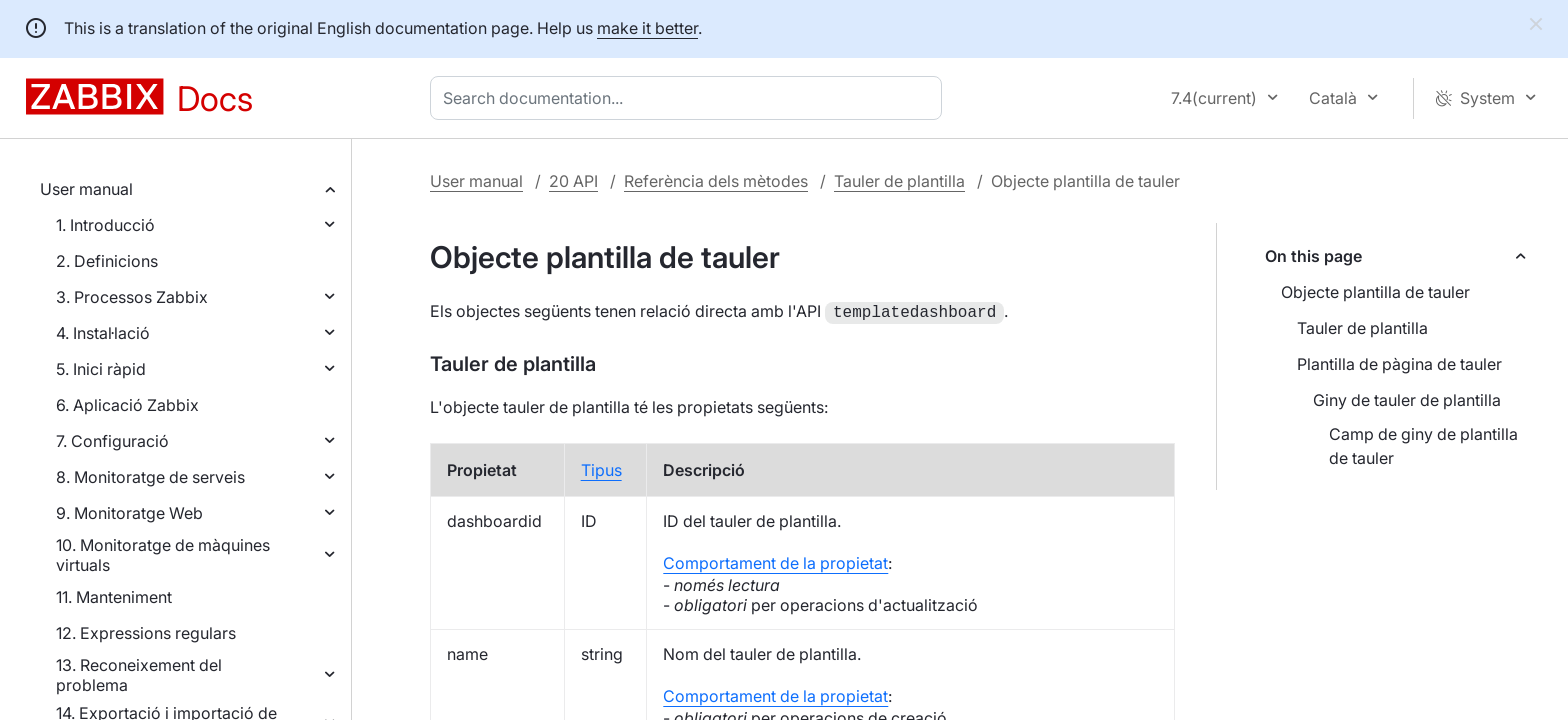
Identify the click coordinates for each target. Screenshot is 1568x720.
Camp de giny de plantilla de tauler (1423, 446)
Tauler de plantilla (899, 181)
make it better (647, 28)
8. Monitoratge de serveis (150, 477)
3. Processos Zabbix (132, 297)
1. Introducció (105, 225)
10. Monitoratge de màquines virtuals (163, 555)
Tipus (601, 468)
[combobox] (690, 98)
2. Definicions (107, 261)
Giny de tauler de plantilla (1407, 400)
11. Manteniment (114, 597)
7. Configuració (112, 441)
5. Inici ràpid (101, 369)
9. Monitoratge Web (129, 513)
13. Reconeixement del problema (139, 675)
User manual (86, 189)
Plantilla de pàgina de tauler (1399, 364)
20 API (573, 181)
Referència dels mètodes (716, 181)
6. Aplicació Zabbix (127, 405)
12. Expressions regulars (146, 633)
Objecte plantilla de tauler (1375, 292)
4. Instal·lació (103, 333)
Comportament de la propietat (775, 561)
